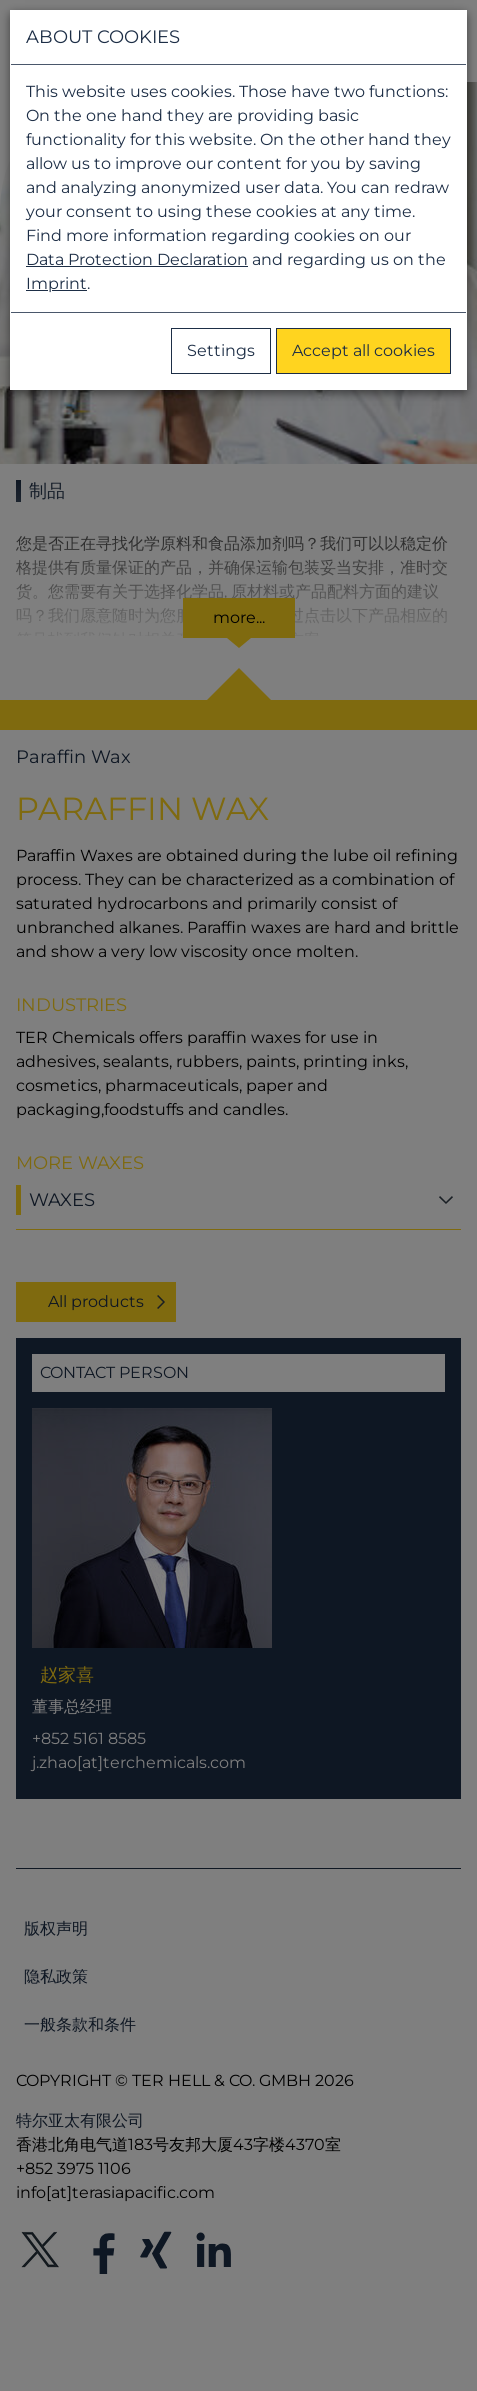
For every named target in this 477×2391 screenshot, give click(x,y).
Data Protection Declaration (137, 259)
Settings (221, 350)
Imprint (56, 283)
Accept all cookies (363, 350)
